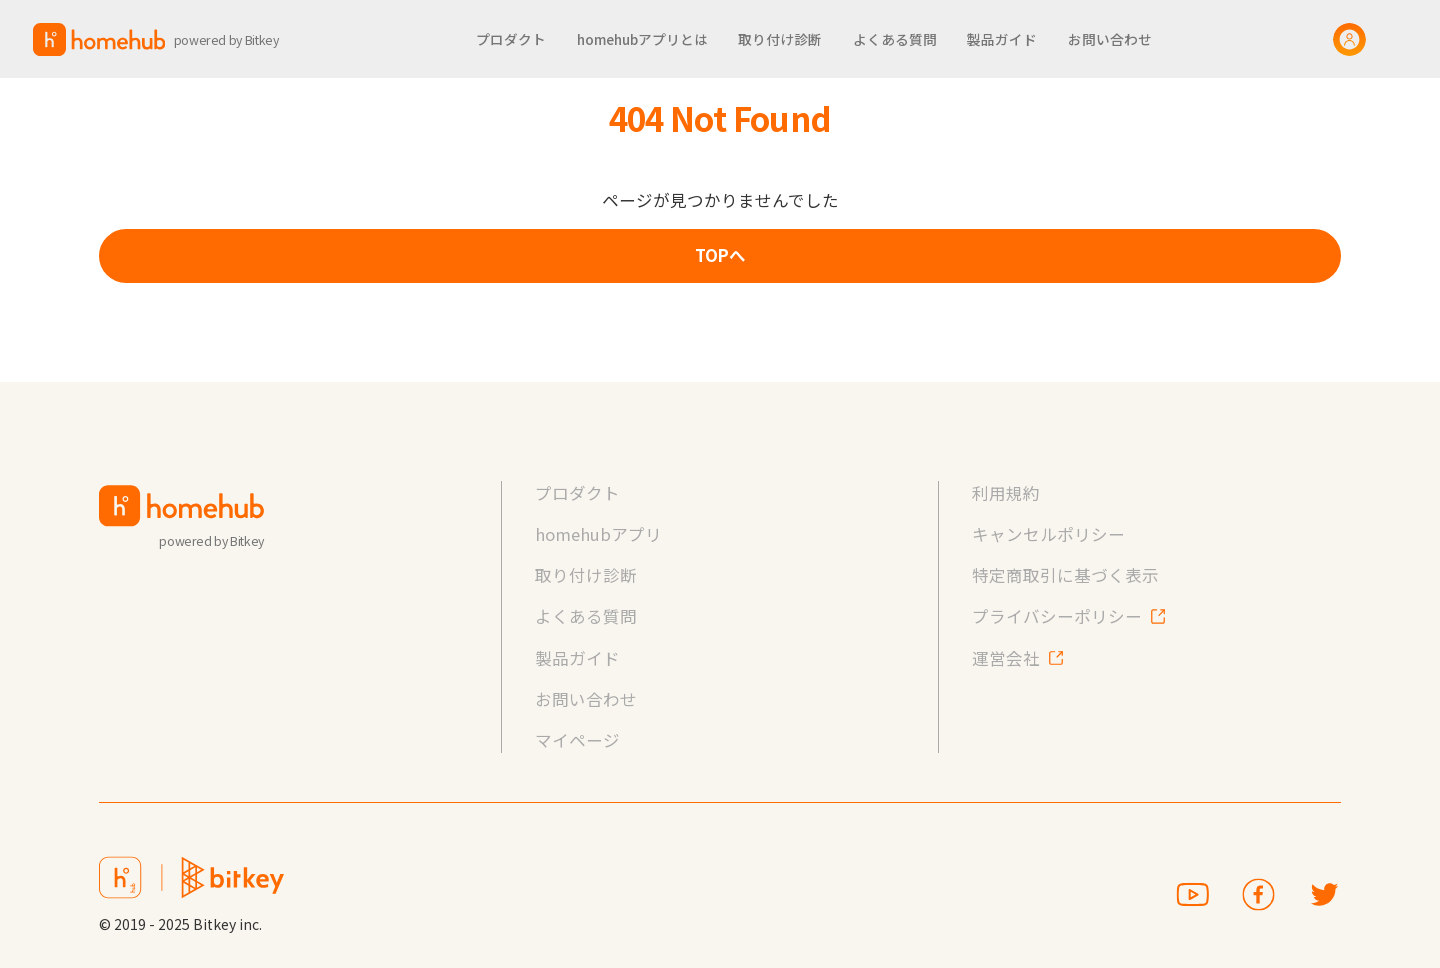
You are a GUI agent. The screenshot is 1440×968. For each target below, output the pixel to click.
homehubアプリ (598, 534)
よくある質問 (586, 616)
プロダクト (577, 493)
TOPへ (720, 255)
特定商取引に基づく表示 (1065, 575)
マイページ (577, 740)
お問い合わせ (586, 699)
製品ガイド (577, 658)
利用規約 (1006, 493)
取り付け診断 (586, 575)
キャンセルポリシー (1048, 534)
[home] (165, 39)
